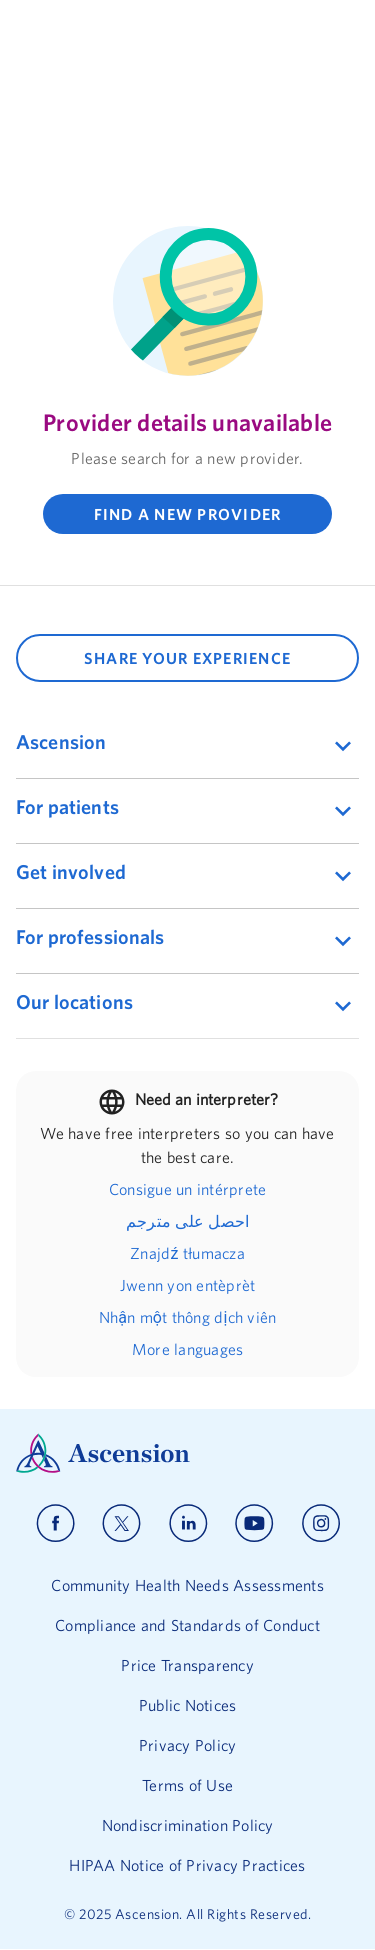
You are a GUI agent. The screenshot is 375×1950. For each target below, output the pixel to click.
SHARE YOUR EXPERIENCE (187, 658)
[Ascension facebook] (55, 1523)
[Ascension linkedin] (188, 1523)
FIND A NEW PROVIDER (188, 514)
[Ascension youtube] (254, 1523)
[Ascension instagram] (321, 1523)
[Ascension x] (121, 1523)
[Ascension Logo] (187, 1453)
